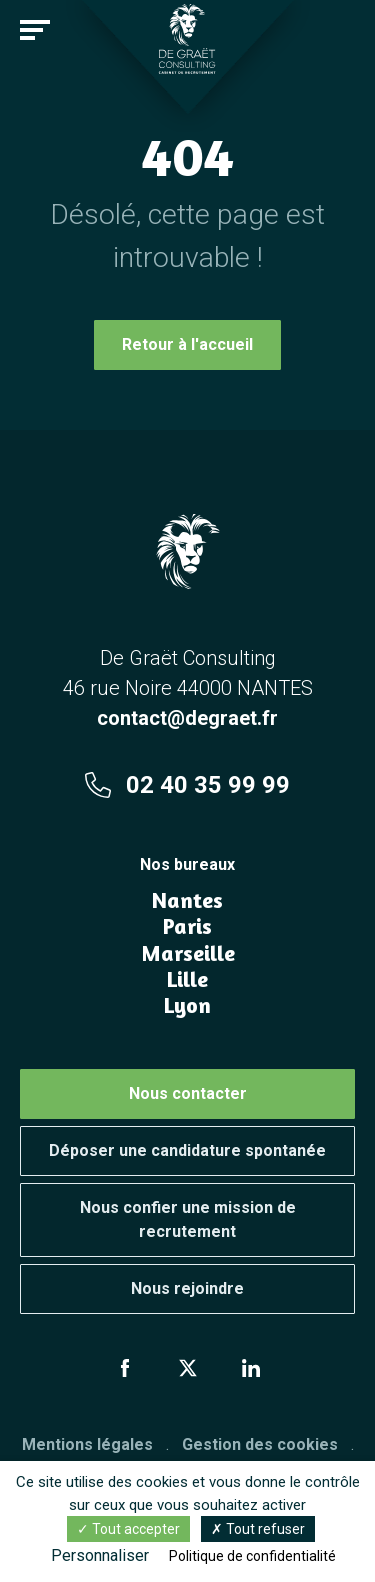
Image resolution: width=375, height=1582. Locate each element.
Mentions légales (87, 1444)
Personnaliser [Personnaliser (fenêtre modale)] (100, 1555)
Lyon (187, 1005)
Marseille (188, 953)
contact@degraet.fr (187, 718)
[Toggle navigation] (35, 30)
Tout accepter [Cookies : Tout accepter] (128, 1529)
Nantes (187, 900)
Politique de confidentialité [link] (252, 1556)
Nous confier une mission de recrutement (188, 1219)
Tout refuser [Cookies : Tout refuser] (258, 1529)
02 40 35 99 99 (187, 785)
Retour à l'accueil (187, 344)
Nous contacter (188, 1093)
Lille (187, 979)
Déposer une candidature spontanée (187, 1150)
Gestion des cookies (260, 1444)
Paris (187, 926)
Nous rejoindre (187, 1288)
